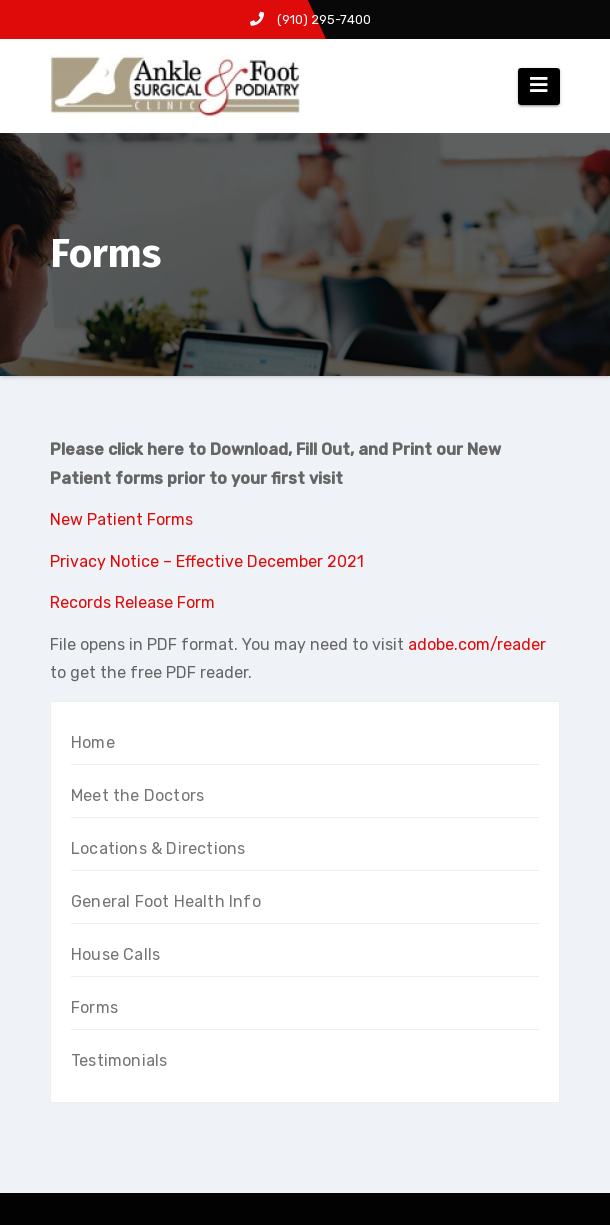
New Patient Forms (121, 519)
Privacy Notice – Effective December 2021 (207, 561)
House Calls (115, 954)
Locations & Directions (158, 848)
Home (93, 742)
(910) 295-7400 (310, 19)
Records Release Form (132, 602)
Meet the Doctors (137, 795)
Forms (94, 1007)
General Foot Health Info (166, 901)
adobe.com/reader (477, 644)
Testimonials (119, 1060)
